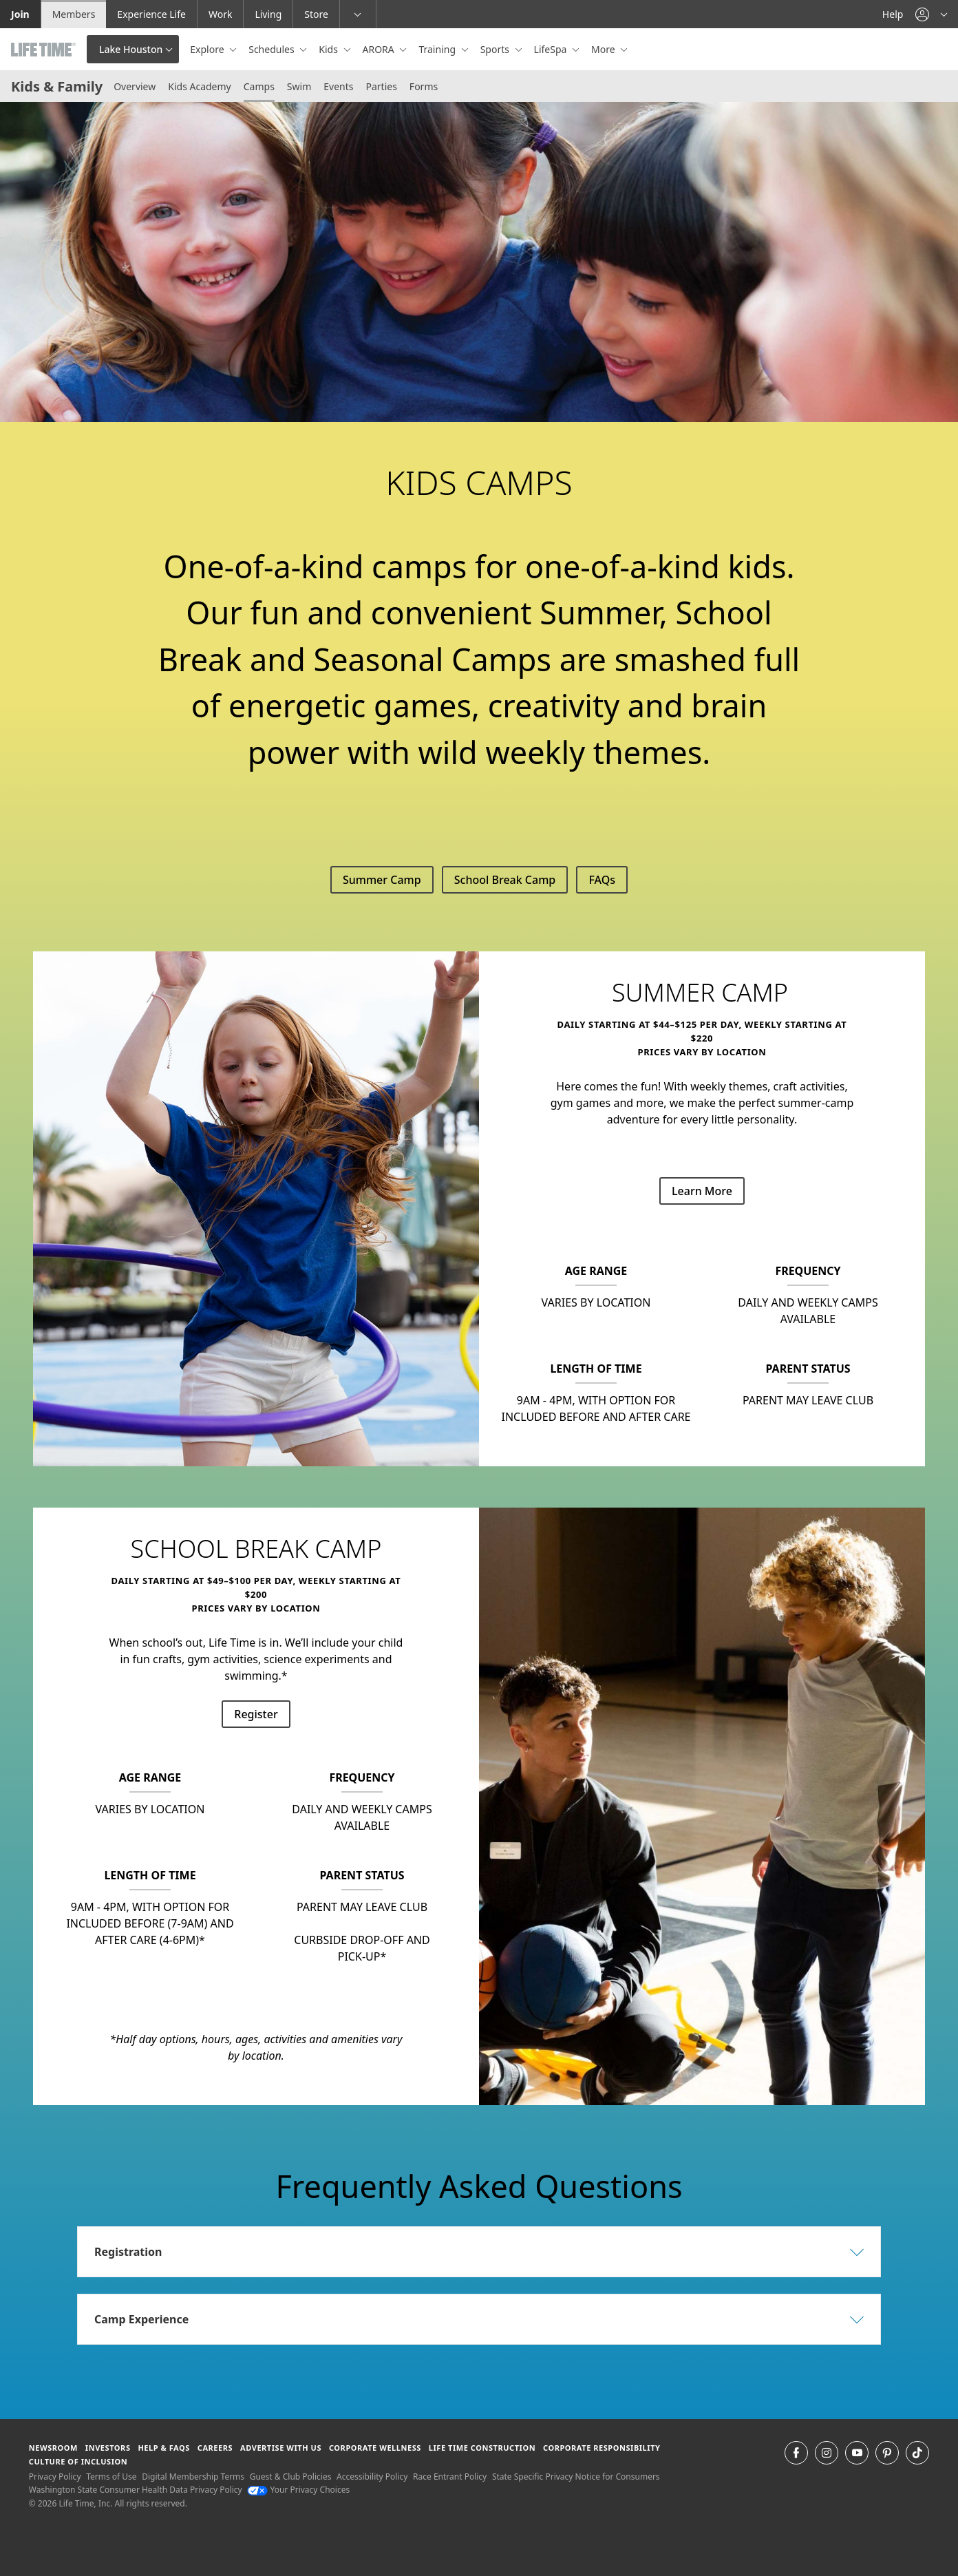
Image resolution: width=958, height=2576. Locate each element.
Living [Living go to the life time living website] (268, 14)
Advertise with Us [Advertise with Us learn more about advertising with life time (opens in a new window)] (280, 2447)
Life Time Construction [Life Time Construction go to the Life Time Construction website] (482, 2447)
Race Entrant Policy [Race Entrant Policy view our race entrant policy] (450, 2476)
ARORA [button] (380, 49)
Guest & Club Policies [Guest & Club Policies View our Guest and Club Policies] (291, 2476)
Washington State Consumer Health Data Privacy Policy (135, 2489)
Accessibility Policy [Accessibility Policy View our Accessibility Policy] (372, 2476)
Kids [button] (329, 49)
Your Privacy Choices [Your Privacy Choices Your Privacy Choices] (298, 2489)
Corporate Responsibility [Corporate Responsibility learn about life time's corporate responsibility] (601, 2447)
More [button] (604, 49)
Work (220, 14)
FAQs (601, 879)
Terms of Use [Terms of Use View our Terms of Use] (111, 2476)
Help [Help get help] (893, 14)
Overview (135, 86)
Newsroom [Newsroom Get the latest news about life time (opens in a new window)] (53, 2447)
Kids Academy (199, 86)
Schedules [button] (272, 49)
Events (338, 86)
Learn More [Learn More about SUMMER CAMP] (702, 1191)
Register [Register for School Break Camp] (255, 1714)
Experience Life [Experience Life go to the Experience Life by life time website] (151, 14)
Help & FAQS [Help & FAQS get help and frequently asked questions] (164, 2447)
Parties (380, 86)
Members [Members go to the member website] (74, 14)
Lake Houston (130, 49)
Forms (423, 86)
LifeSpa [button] (551, 49)
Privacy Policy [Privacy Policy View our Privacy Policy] (55, 2476)
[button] (931, 14)
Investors (108, 2447)
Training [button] (438, 49)
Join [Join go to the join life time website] (20, 14)
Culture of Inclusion (78, 2461)
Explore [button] (208, 49)
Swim (299, 86)
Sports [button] (496, 49)
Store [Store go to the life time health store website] (316, 14)
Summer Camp (382, 879)
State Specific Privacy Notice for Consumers (576, 2476)
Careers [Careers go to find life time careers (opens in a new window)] (215, 2447)
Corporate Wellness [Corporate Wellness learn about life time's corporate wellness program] (375, 2447)
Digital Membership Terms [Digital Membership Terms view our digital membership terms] (193, 2476)
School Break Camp (504, 879)
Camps (259, 86)
